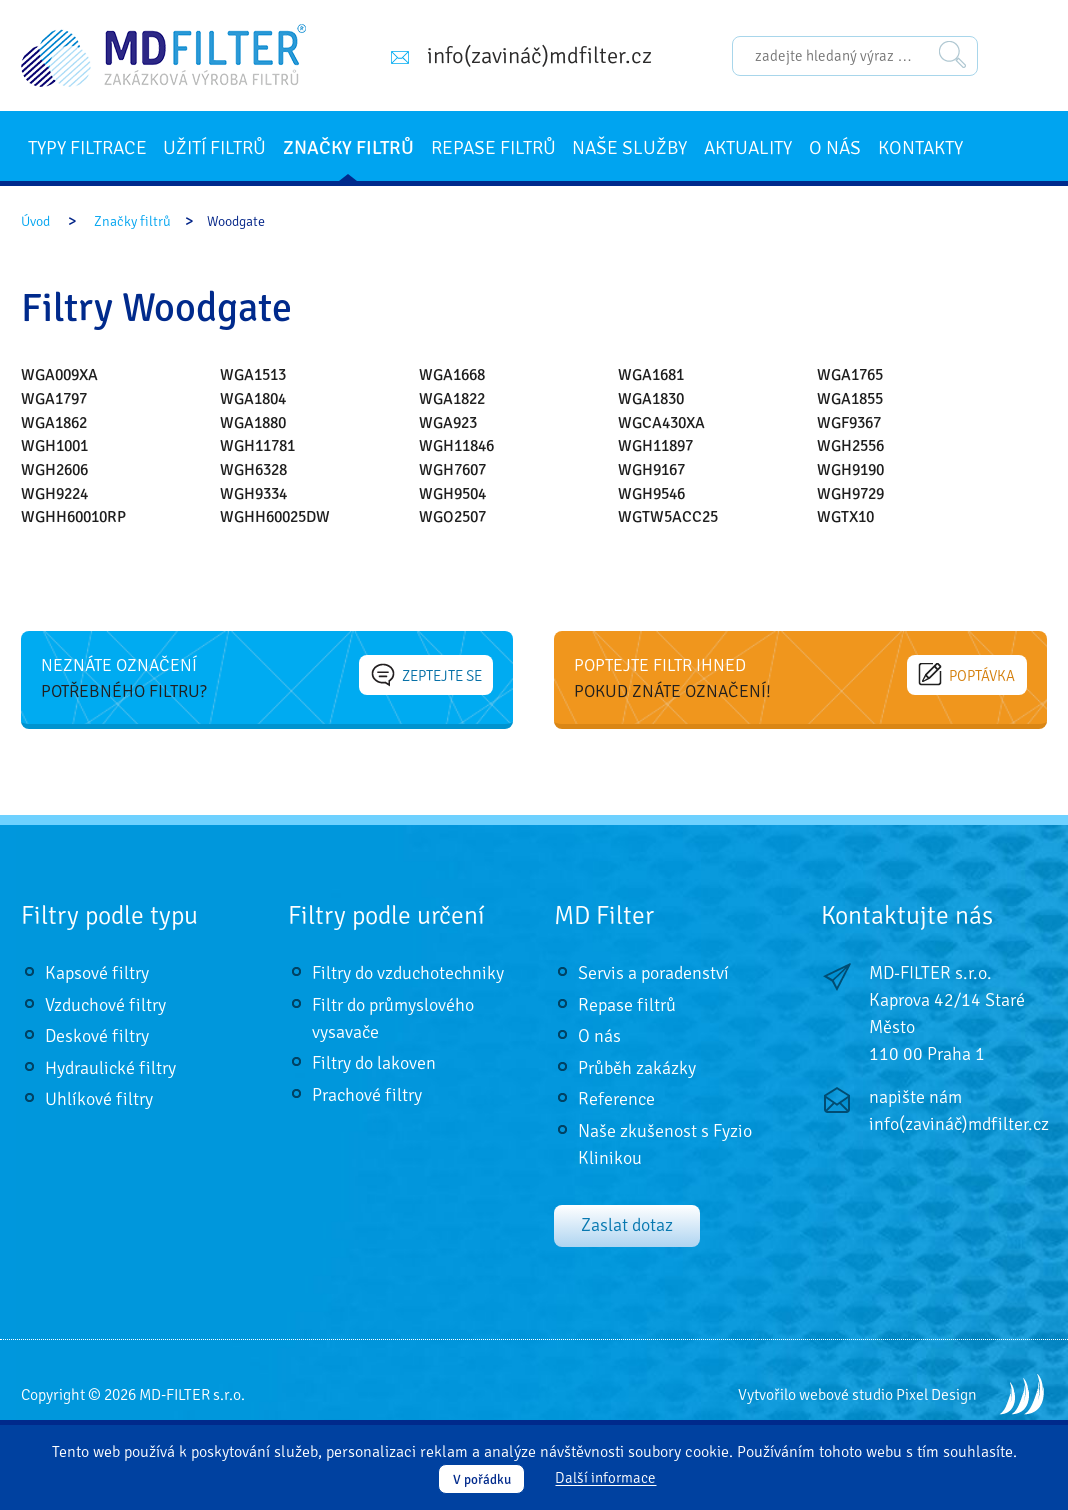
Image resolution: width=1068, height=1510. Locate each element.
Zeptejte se (427, 675)
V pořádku (482, 1479)
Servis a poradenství (653, 973)
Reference (616, 1099)
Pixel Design (936, 1395)
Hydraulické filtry (110, 1068)
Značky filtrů (348, 148)
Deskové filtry (97, 1036)
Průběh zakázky (637, 1068)
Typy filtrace (87, 148)
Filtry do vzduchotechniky (408, 973)
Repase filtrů (493, 148)
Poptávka (967, 675)
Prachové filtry (367, 1095)
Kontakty (920, 148)
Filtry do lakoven (374, 1063)
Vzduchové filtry (105, 1005)
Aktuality (748, 148)
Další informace (605, 1479)
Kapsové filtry (97, 973)
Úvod (35, 221)
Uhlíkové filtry (99, 1099)
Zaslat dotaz (627, 1225)
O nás (835, 148)
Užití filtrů (214, 148)
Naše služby (629, 148)
